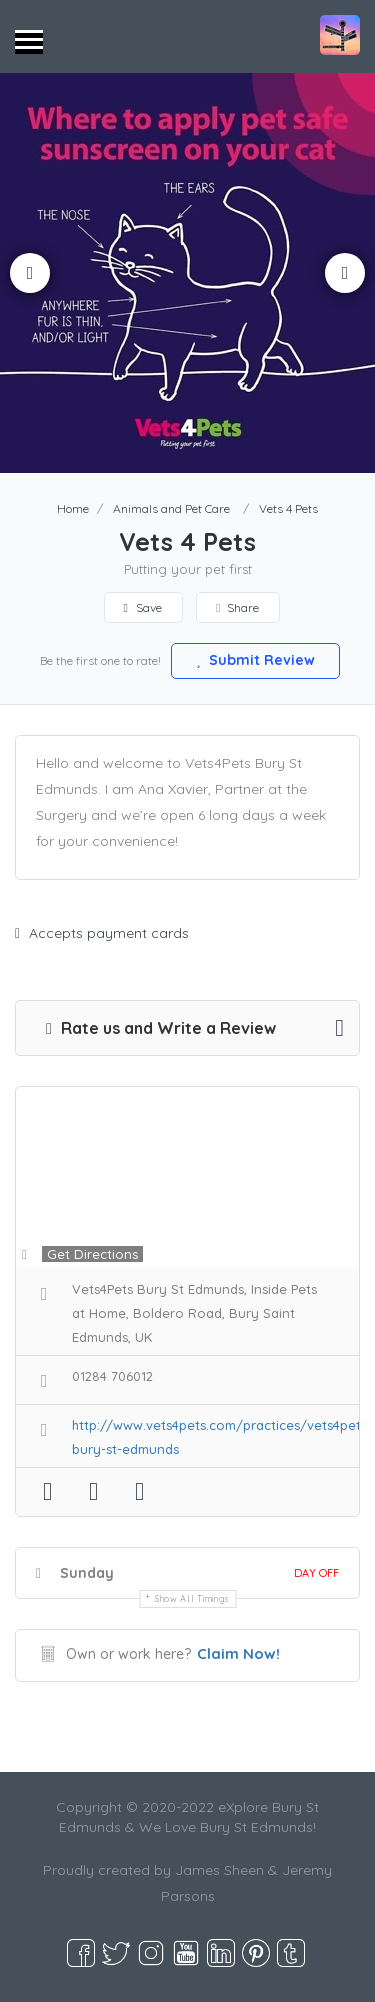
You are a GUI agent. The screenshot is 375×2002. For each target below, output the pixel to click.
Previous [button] (30, 273)
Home (73, 508)
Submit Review (256, 660)
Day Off (316, 1573)
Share (237, 607)
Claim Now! (238, 1653)
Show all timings (192, 1598)
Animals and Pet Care (171, 508)
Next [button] (345, 273)
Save (143, 607)
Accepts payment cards (102, 933)
